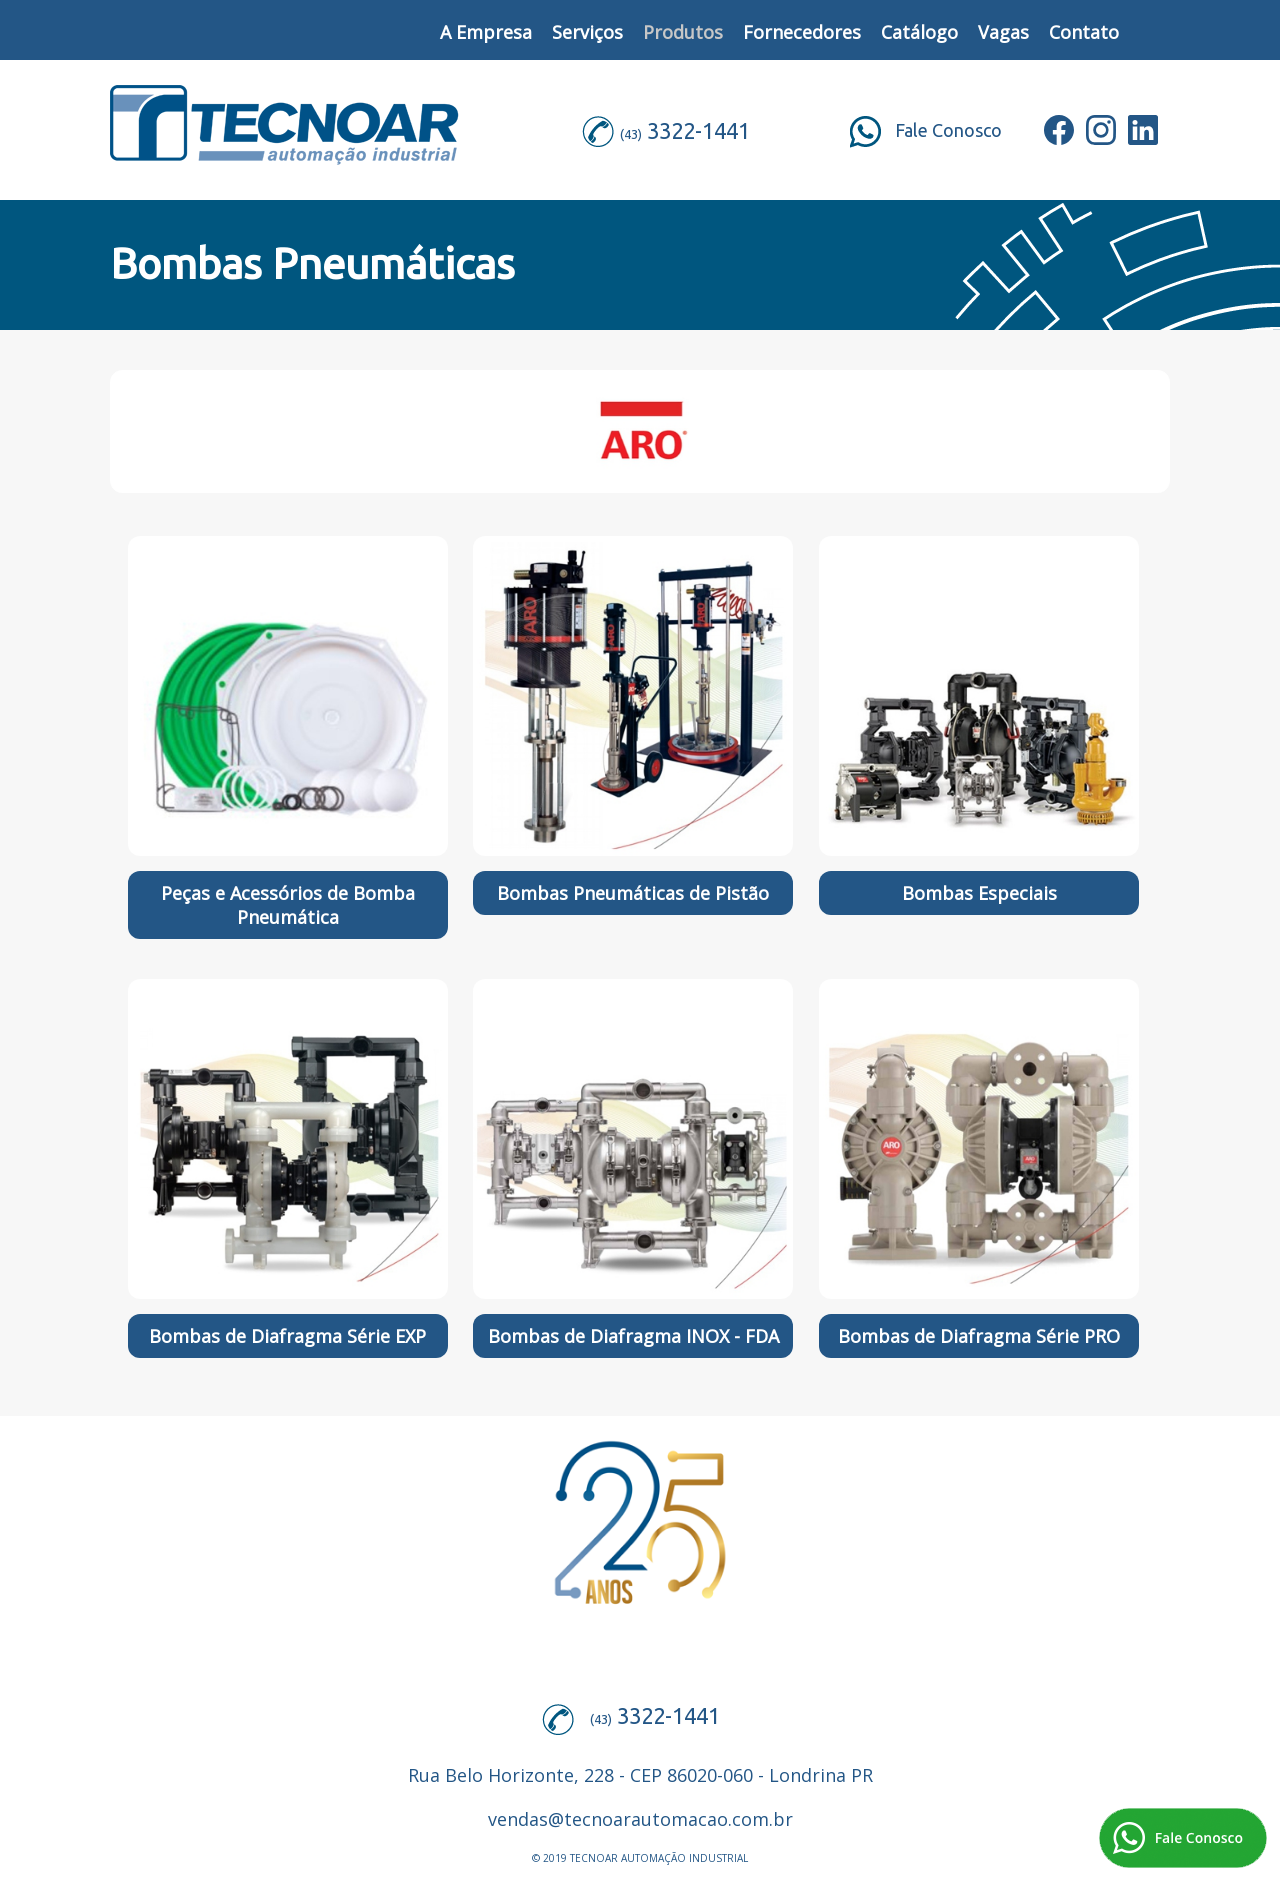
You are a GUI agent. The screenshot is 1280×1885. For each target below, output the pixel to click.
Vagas (1003, 32)
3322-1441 (698, 130)
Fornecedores (802, 32)
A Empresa (486, 32)
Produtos (683, 32)
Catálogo (919, 32)
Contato (1084, 32)
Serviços (587, 32)
